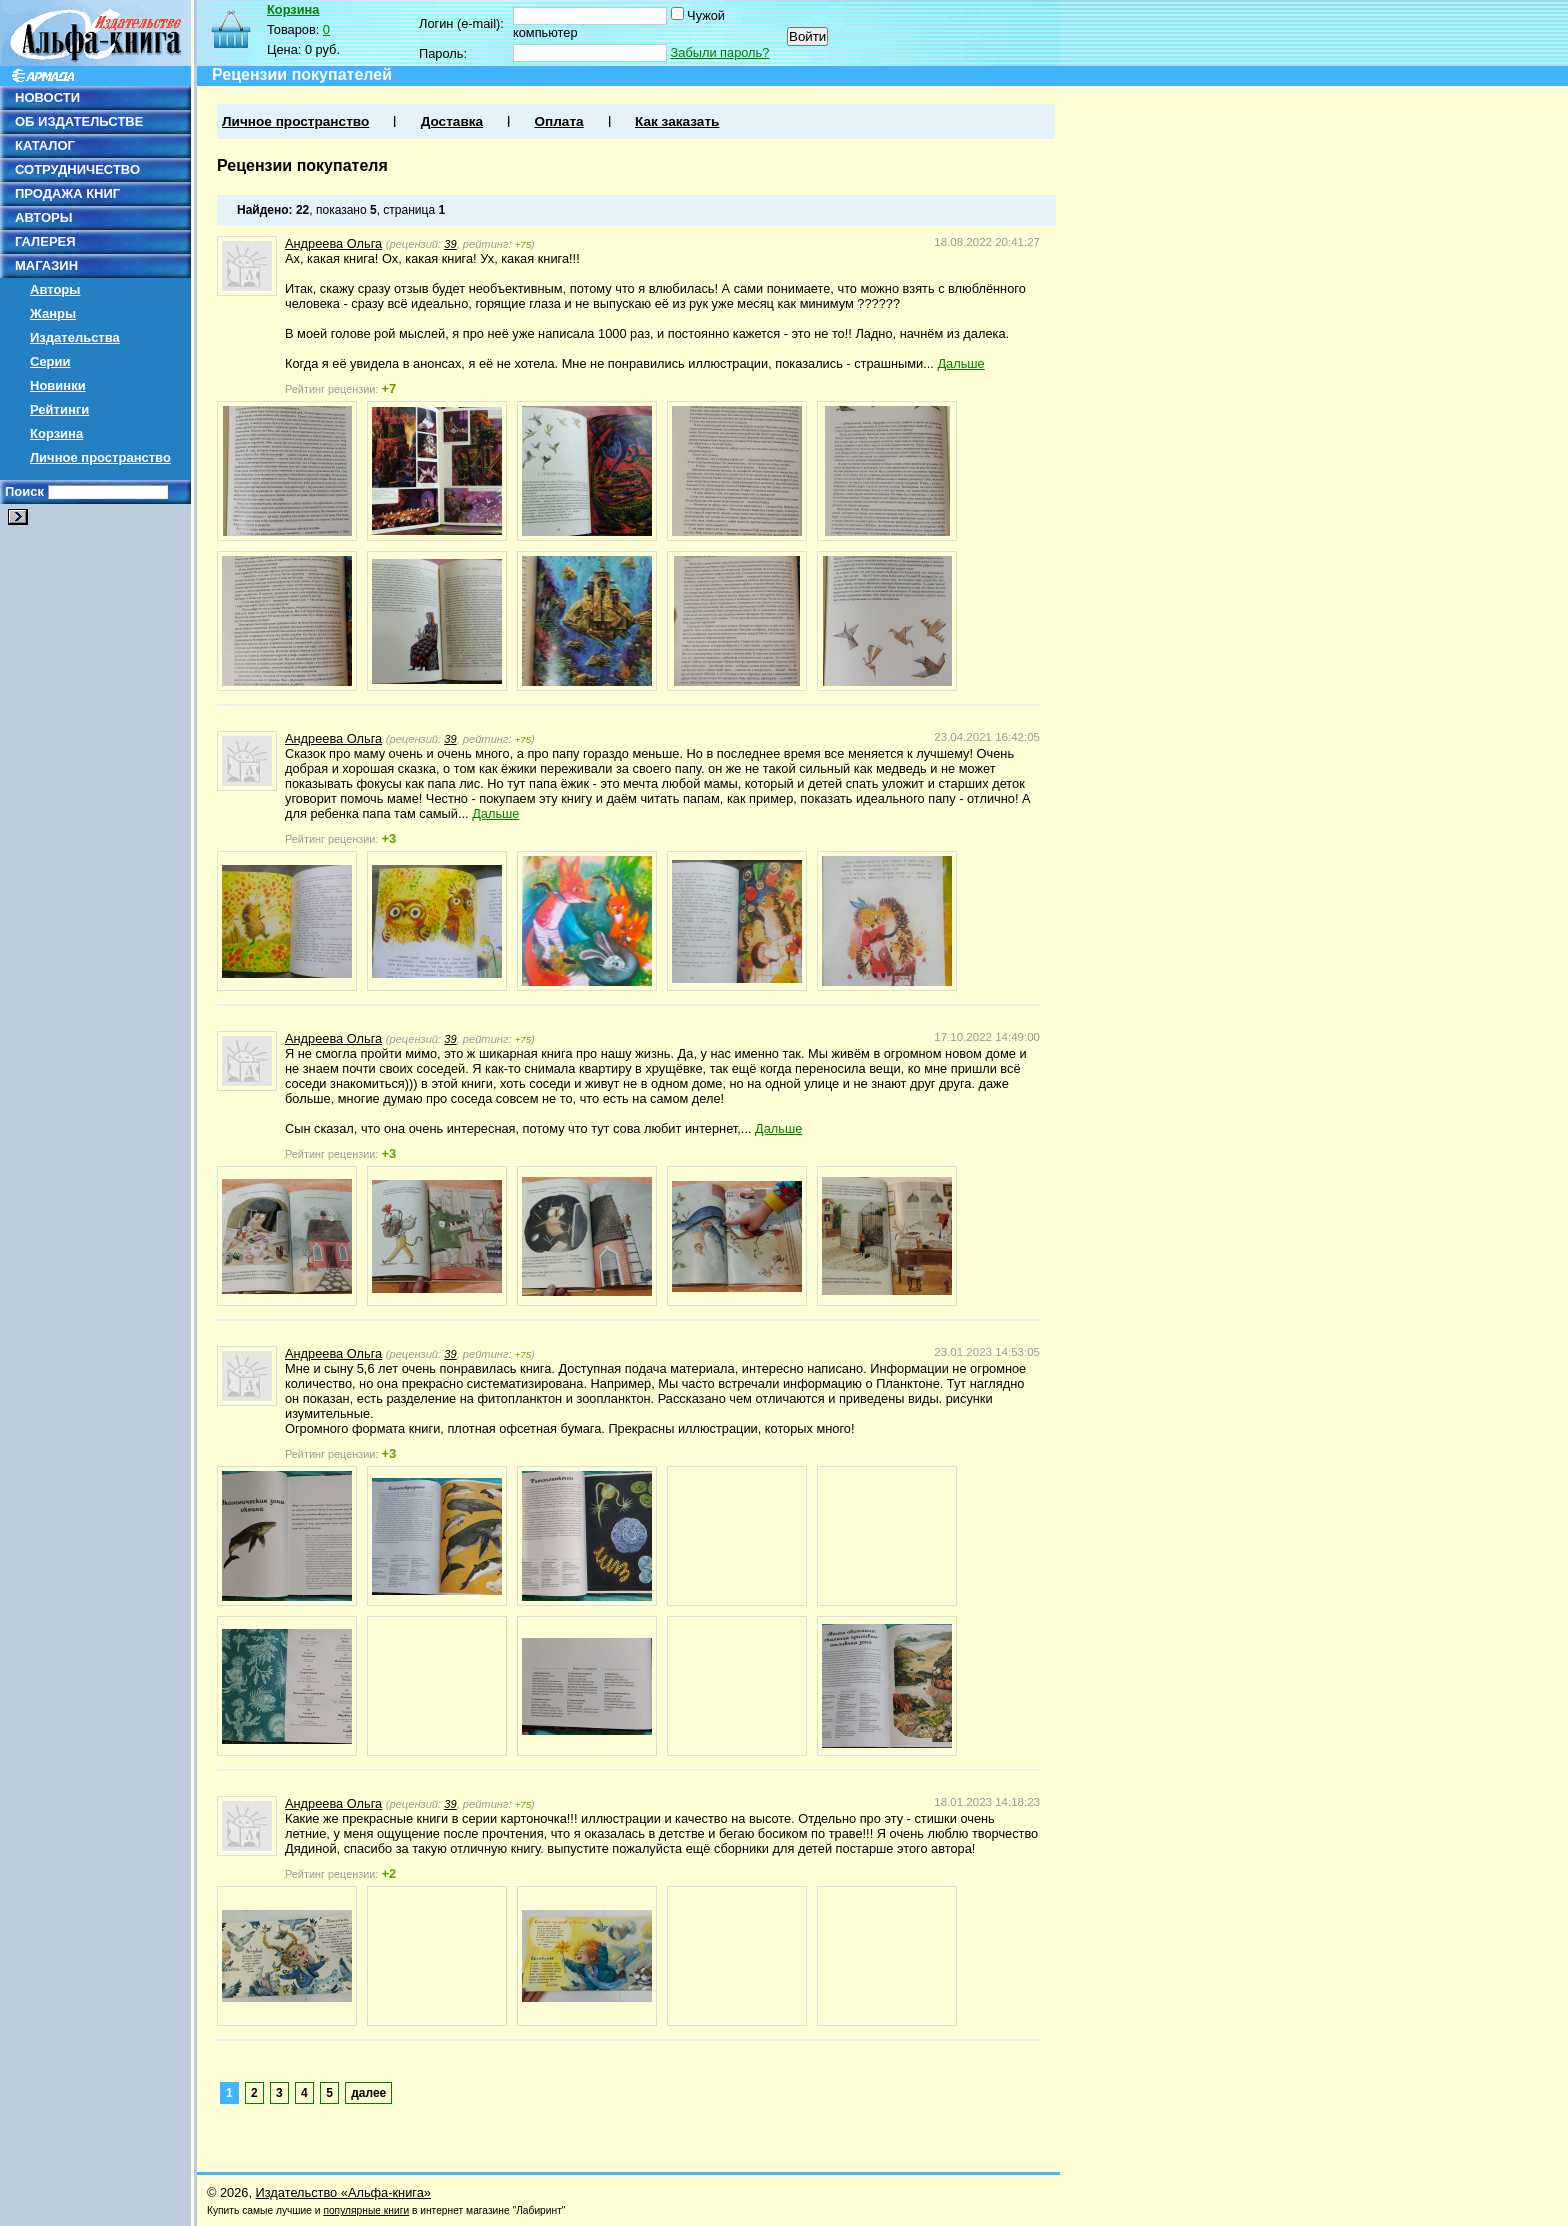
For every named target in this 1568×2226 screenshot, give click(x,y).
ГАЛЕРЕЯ (45, 241)
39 (450, 244)
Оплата (558, 121)
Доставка (452, 121)
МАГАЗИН (46, 265)
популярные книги (366, 2210)
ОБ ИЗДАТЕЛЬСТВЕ (79, 121)
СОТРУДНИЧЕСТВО (77, 169)
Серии (50, 361)
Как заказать (677, 121)
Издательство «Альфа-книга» (343, 2192)
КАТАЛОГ (45, 145)
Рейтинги (59, 409)
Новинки (58, 385)
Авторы (55, 289)
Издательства (75, 337)
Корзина (56, 433)
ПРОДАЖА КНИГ (67, 193)
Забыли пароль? (720, 52)
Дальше (960, 363)
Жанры (53, 313)
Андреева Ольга (333, 243)
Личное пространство (100, 457)
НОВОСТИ (47, 97)
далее (368, 2093)
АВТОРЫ (43, 217)
